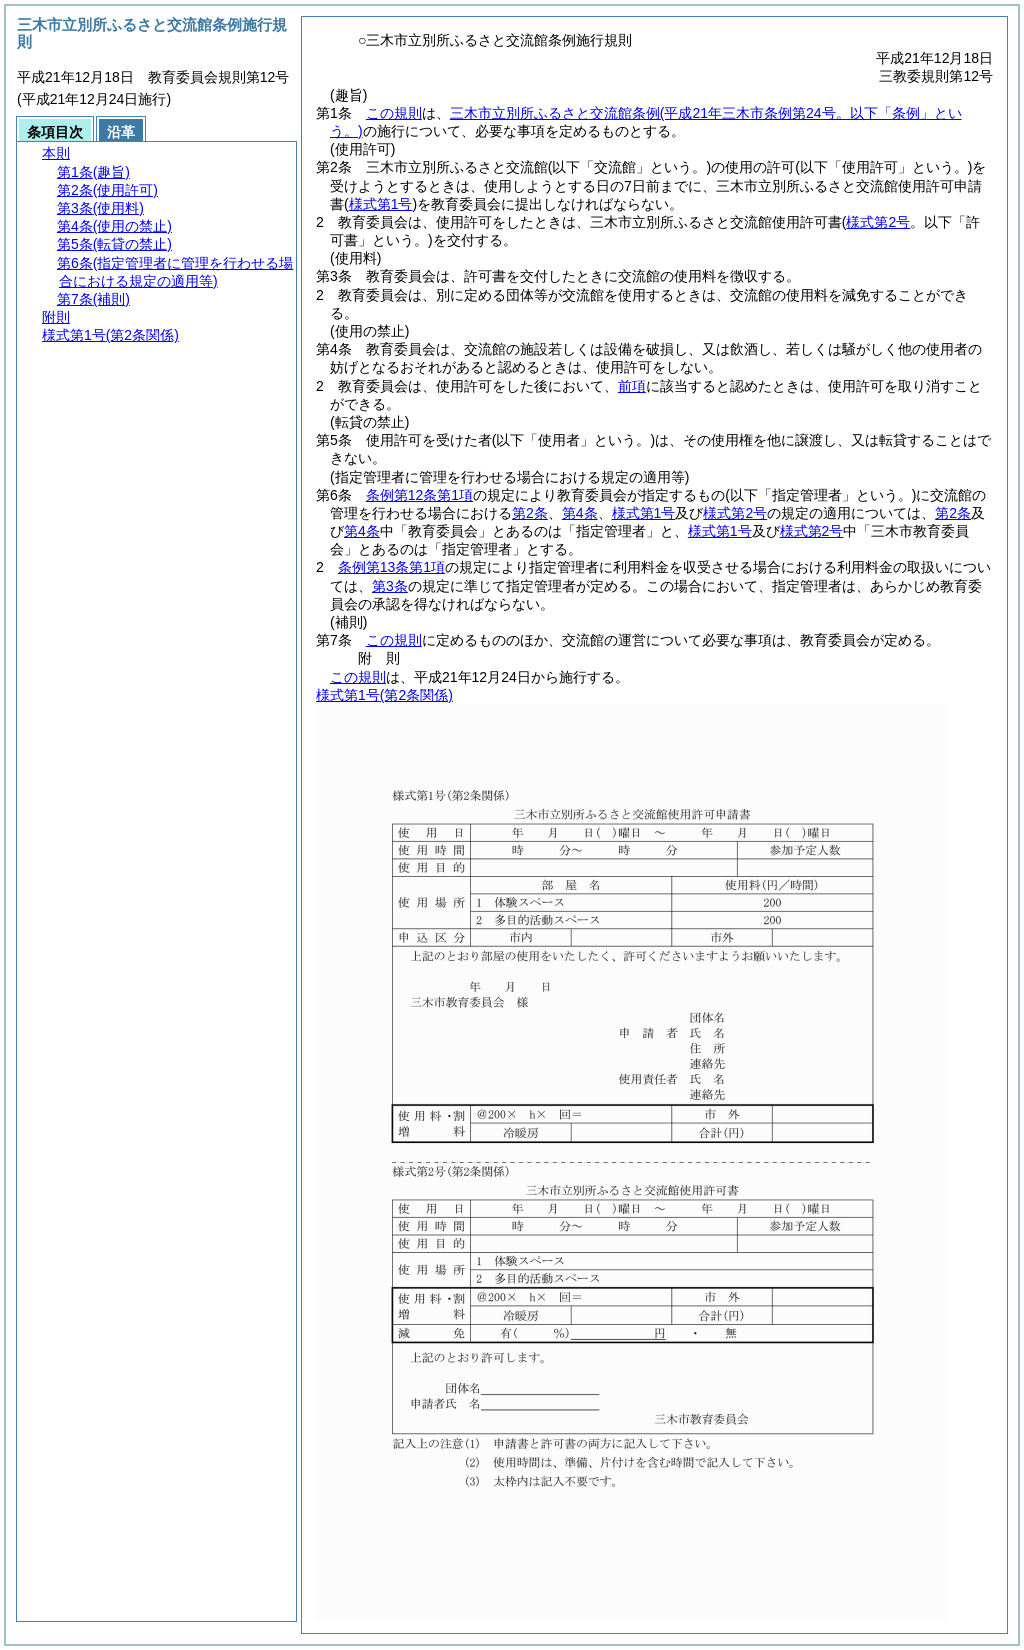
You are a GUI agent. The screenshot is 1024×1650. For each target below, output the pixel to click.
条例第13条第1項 (391, 567)
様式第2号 (735, 513)
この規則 (394, 113)
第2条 (530, 513)
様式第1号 (644, 513)
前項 (632, 386)
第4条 (580, 513)
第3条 (390, 586)
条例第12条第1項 (419, 495)
